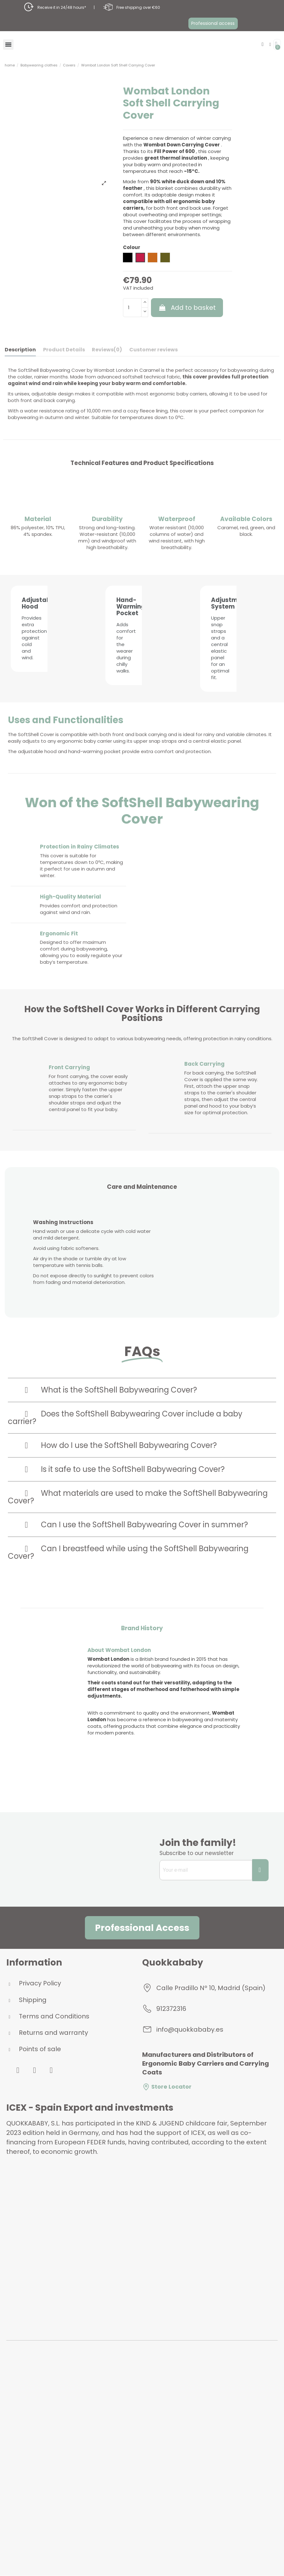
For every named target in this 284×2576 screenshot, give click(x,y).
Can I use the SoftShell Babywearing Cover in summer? (144, 1508)
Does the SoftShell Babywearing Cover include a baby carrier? (125, 1401)
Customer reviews (153, 349)
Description (20, 349)
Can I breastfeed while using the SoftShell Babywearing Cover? (128, 1536)
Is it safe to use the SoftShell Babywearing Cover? (133, 1453)
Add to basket (187, 307)
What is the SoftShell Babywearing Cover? (119, 1373)
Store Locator (167, 2071)
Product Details (64, 349)
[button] (213, 23)
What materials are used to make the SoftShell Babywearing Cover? (138, 1480)
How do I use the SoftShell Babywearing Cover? (129, 1429)
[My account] (270, 44)
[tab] (142, 1373)
